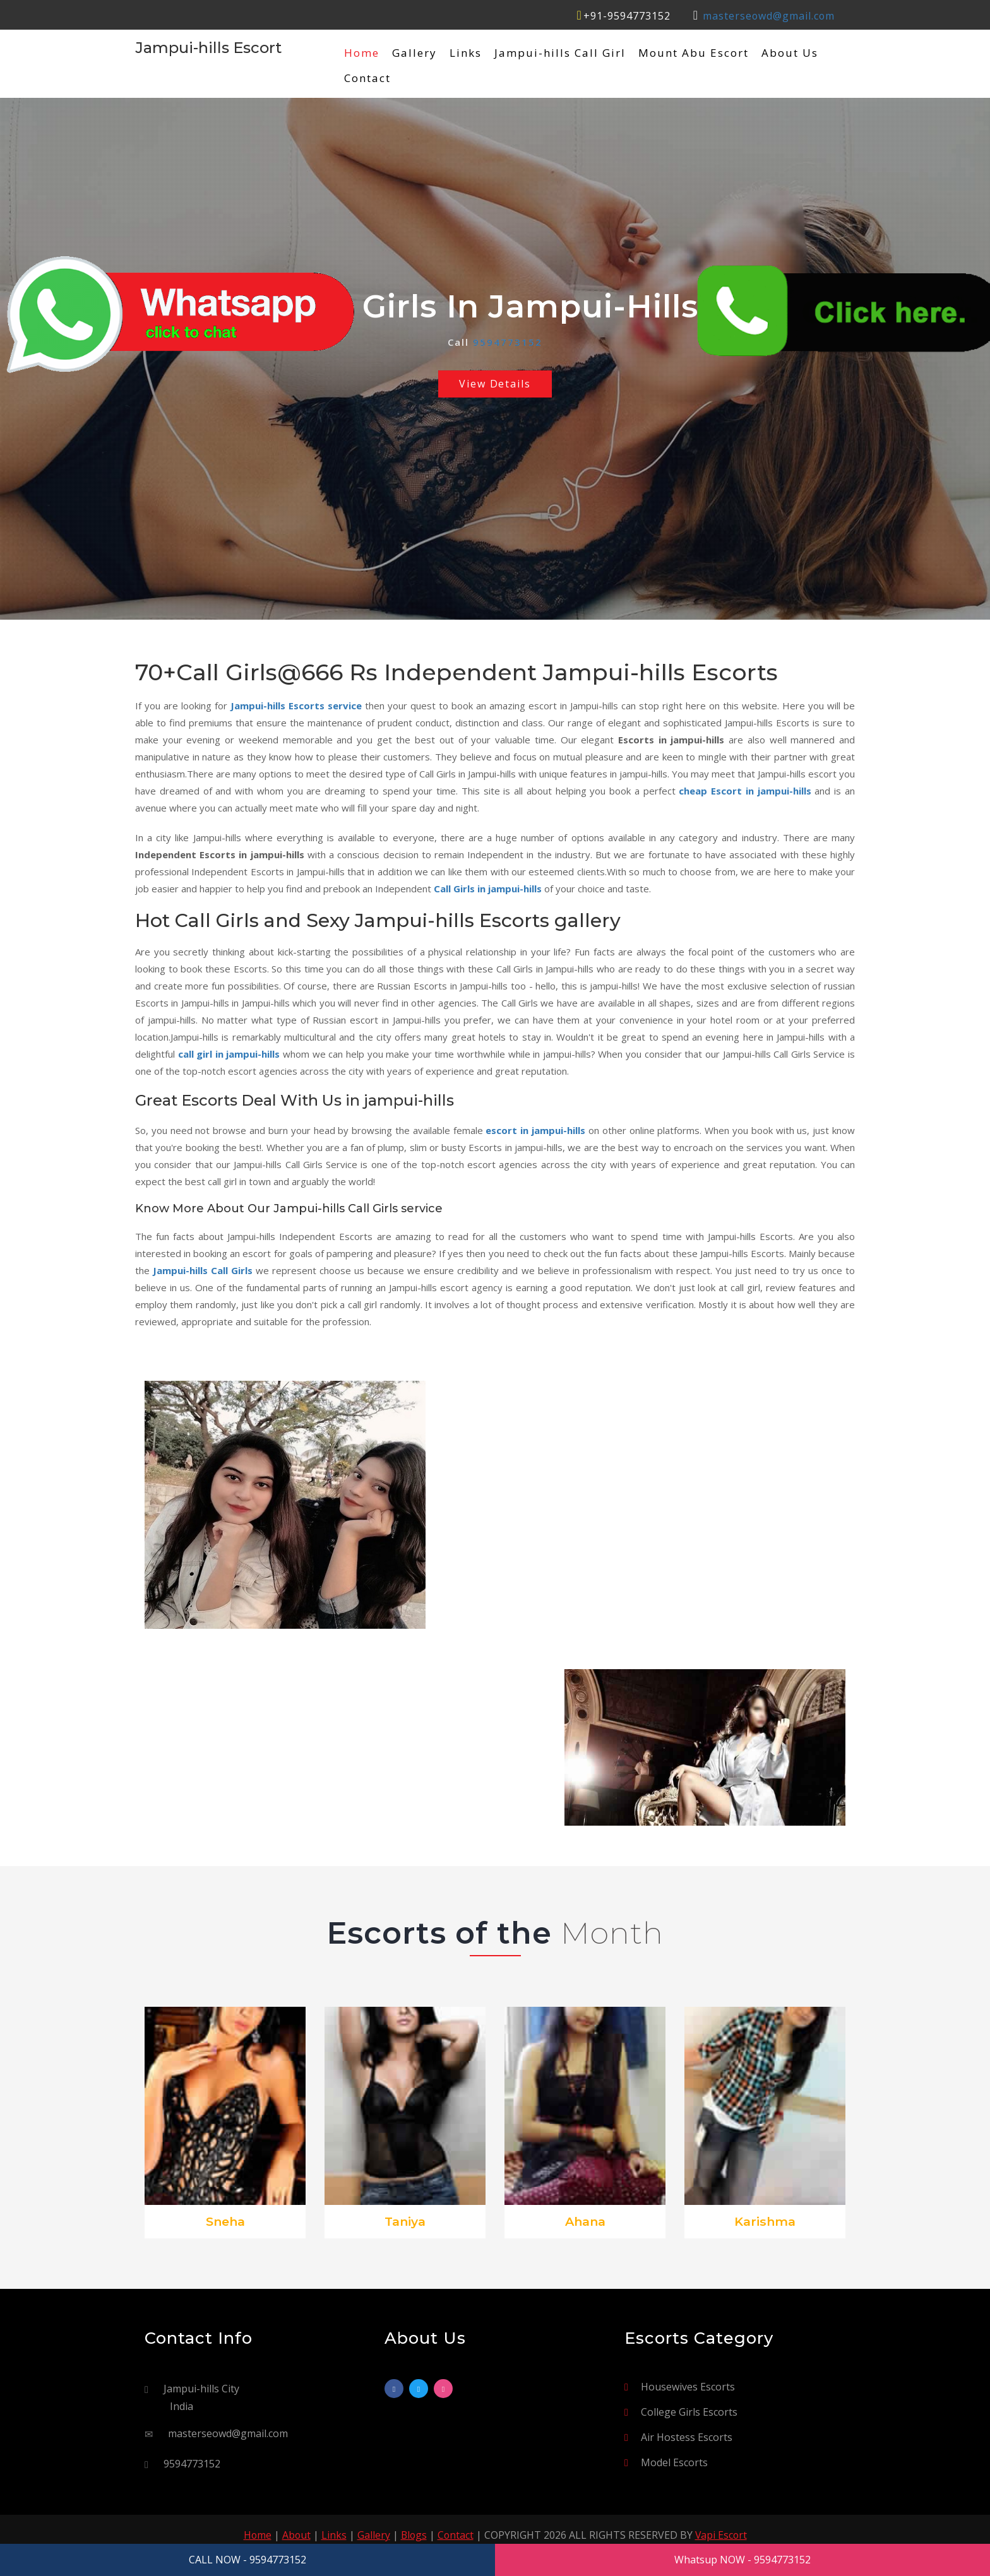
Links (466, 53)
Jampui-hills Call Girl (560, 53)
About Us (789, 53)
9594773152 (507, 342)
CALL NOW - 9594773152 (247, 2560)
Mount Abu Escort (693, 53)
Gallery (414, 53)
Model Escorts (674, 2463)
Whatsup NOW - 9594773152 (742, 2560)
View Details (495, 384)
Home (361, 53)
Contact (367, 78)
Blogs (413, 2536)
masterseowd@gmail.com (768, 16)
